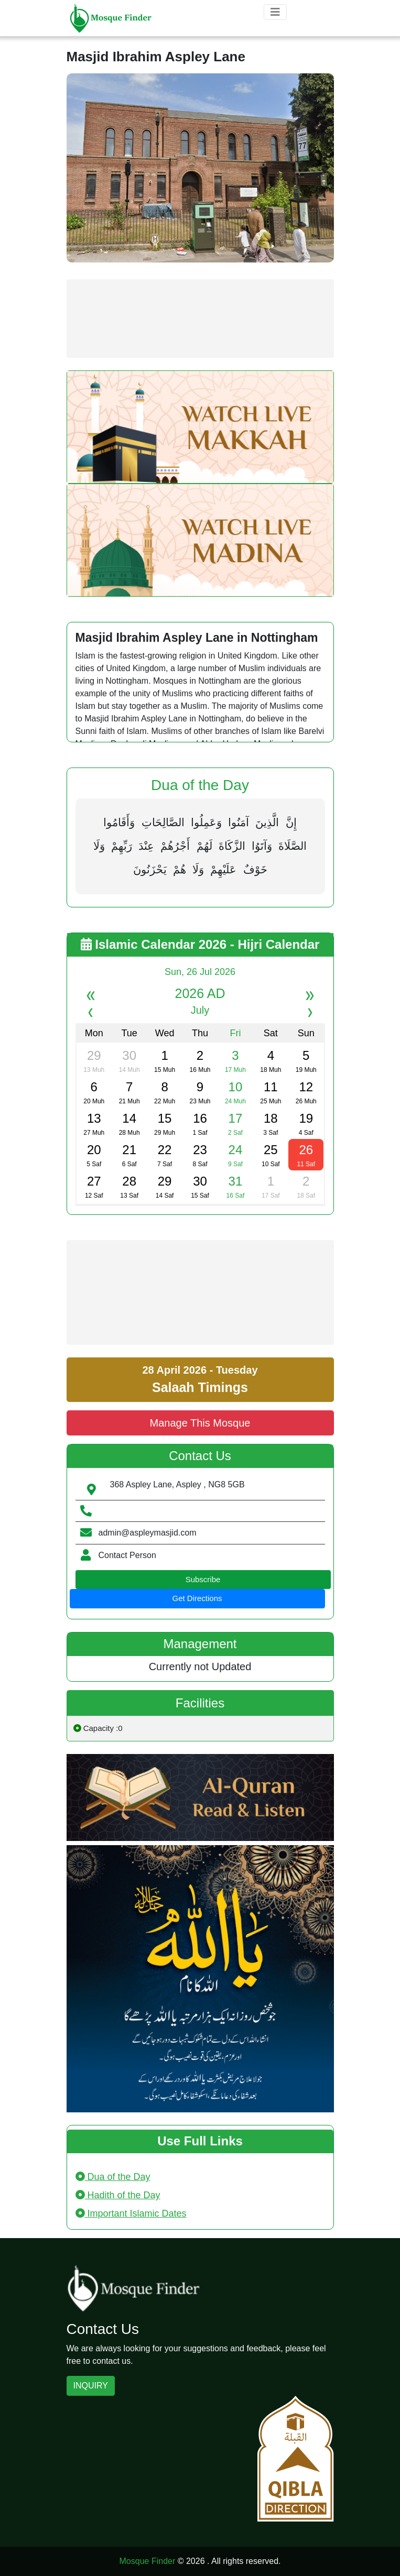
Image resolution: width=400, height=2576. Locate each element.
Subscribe (203, 1579)
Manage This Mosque (200, 1423)
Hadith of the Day (117, 2195)
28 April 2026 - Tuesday (199, 1379)
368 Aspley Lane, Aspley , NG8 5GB (177, 1484)
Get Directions (197, 1598)
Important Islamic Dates (131, 2213)
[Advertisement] (200, 318)
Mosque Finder (148, 2561)
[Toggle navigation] (275, 12)
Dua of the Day (112, 2177)
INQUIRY (90, 2385)
